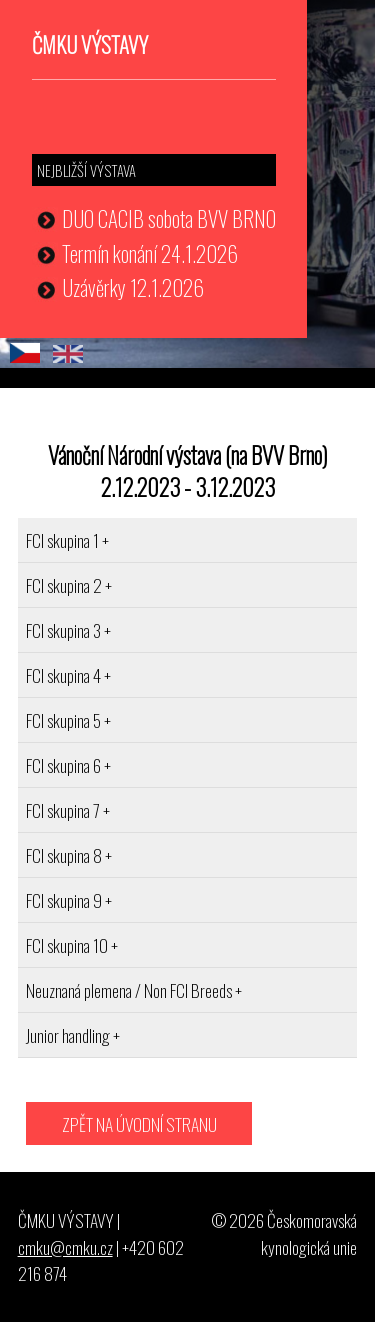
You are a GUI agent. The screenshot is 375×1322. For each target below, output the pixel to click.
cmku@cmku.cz (65, 1247)
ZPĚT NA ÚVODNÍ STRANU (139, 1124)
